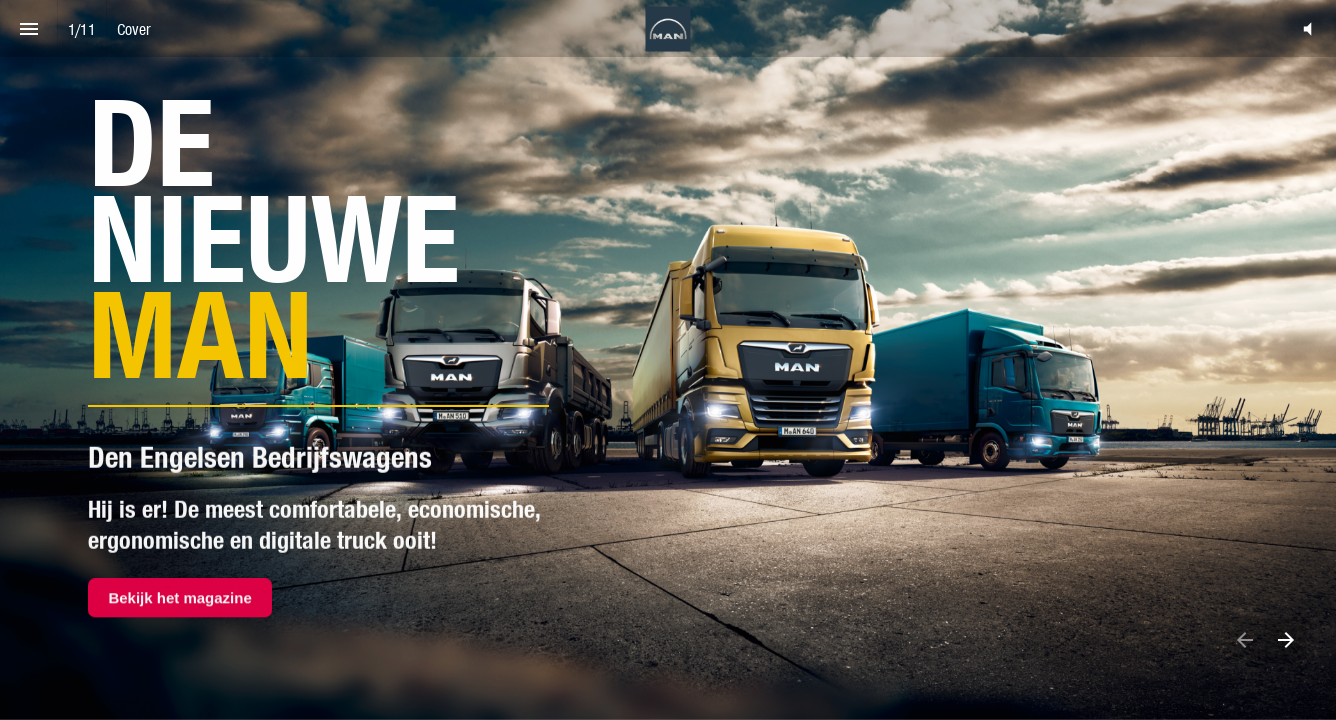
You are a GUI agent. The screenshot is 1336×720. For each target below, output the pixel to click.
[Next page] (1285, 639)
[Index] (28, 28)
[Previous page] (1244, 639)
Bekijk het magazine (179, 596)
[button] (1307, 28)
